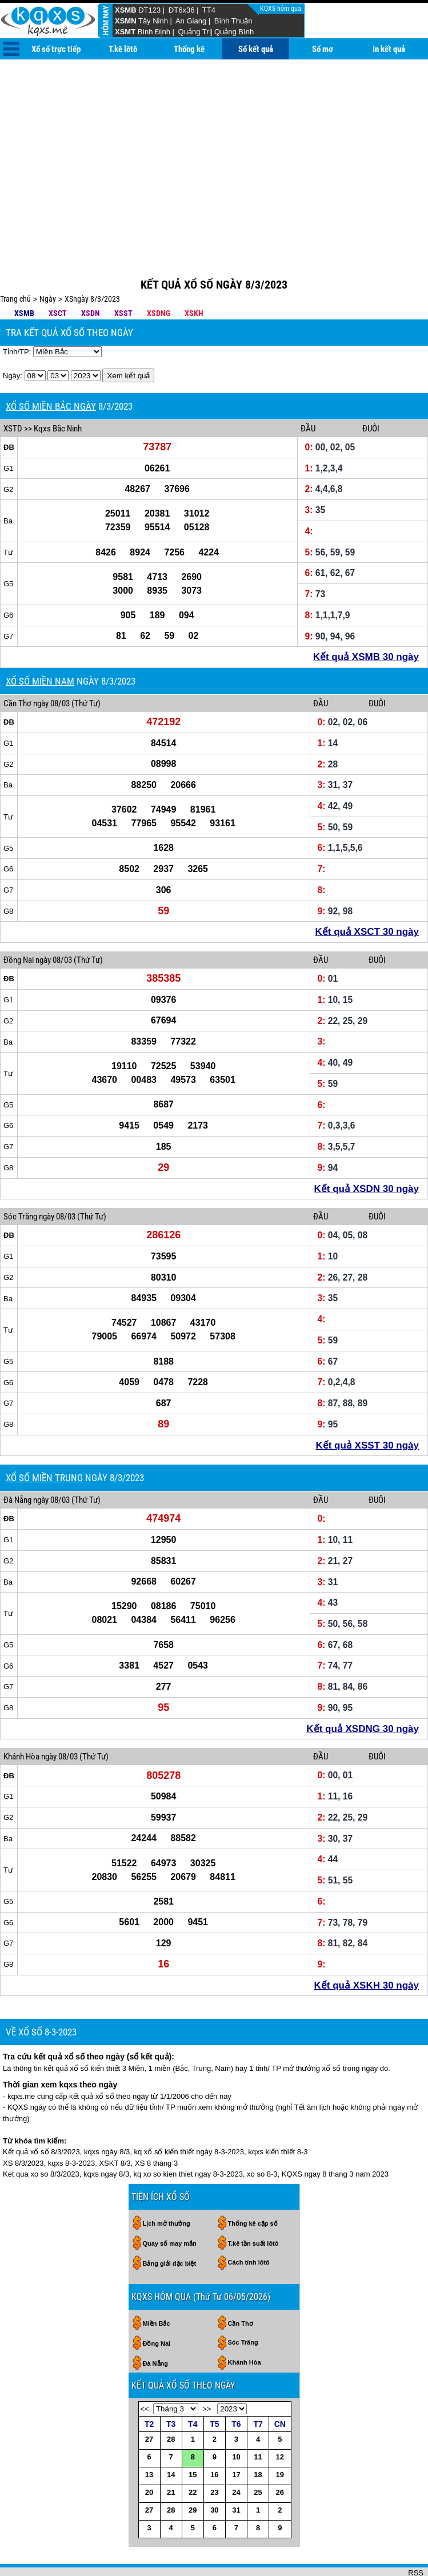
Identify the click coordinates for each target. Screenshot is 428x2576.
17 (236, 2437)
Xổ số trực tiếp (56, 49)
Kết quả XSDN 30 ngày (366, 1151)
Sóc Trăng (20, 1179)
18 (258, 2437)
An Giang (190, 21)
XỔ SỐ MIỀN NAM (40, 644)
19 (280, 2437)
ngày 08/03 (51, 666)
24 (236, 2455)
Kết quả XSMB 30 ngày (366, 619)
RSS (415, 2535)
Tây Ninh (153, 21)
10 (236, 2419)
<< (145, 2371)
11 (258, 2419)
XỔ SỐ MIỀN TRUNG (44, 1440)
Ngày (47, 261)
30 (214, 2473)
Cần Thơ (17, 666)
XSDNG (158, 276)
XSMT (125, 31)
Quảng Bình (234, 31)
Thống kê (189, 49)
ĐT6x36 (182, 10)
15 (193, 2437)
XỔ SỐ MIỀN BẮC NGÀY (51, 369)
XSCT (58, 276)
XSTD (12, 391)
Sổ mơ (322, 49)
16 (214, 2437)
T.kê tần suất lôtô (253, 2206)
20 (149, 2455)
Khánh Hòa (21, 1719)
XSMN (126, 21)
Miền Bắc (156, 2286)
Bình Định (154, 31)
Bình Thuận (233, 21)
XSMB (126, 10)
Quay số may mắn (170, 2206)
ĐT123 (149, 10)
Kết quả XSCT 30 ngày (367, 894)
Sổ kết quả (255, 49)
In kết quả (389, 49)
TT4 (208, 10)
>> (206, 2371)
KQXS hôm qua (281, 9)
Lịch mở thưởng (166, 2186)
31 (236, 2473)
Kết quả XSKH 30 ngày (366, 1948)
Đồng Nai (18, 923)
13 (149, 2437)
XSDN (90, 276)
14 (171, 2437)
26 (280, 2455)
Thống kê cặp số (253, 2186)
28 (171, 2402)
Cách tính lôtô (249, 2225)
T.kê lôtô (123, 49)
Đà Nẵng (17, 1463)
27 (149, 2402)
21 (171, 2455)
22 (193, 2455)
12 (280, 2419)
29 (193, 2473)
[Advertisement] (214, 145)
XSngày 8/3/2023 (92, 261)
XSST (123, 276)
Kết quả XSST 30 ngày (367, 1408)
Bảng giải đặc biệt (170, 2226)
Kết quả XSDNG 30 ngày (362, 1691)
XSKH (194, 276)
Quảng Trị (194, 31)
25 (258, 2455)
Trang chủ (15, 261)
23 (214, 2455)
